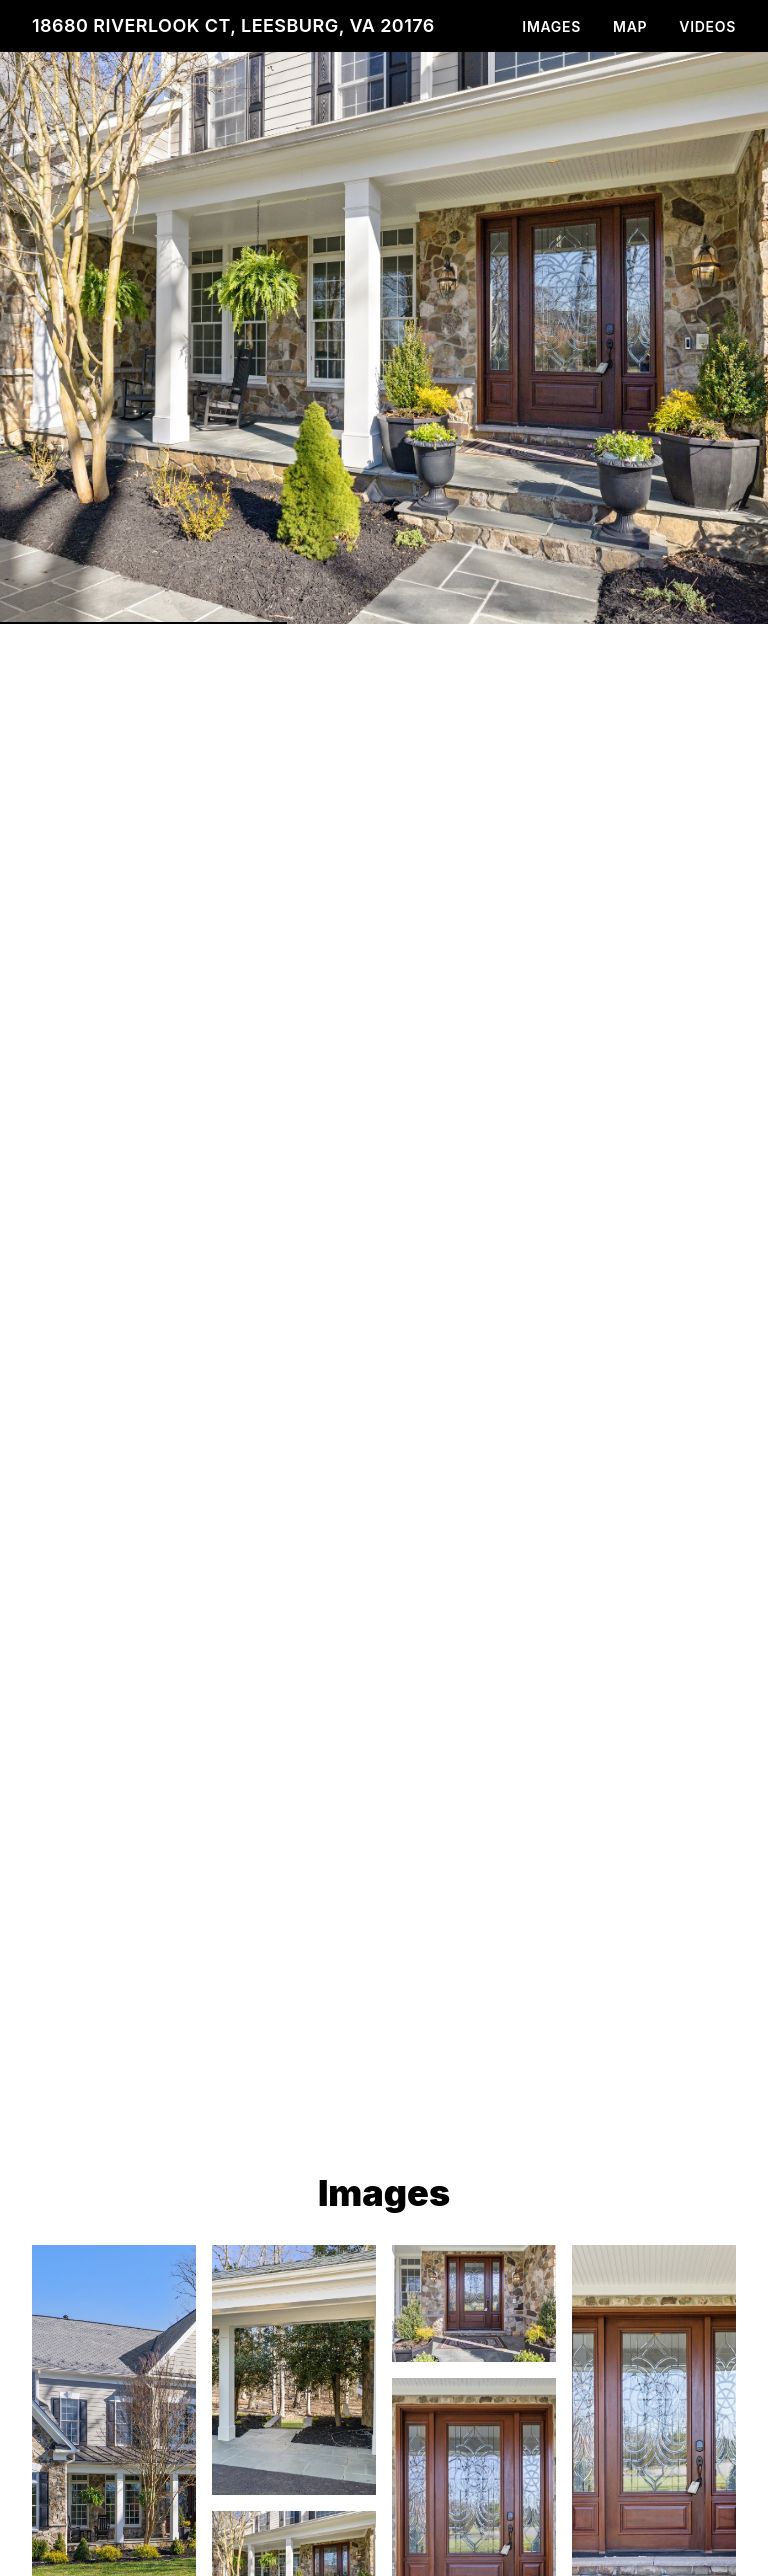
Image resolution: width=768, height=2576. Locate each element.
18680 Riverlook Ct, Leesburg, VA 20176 (233, 25)
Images (551, 26)
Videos (707, 26)
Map (630, 26)
